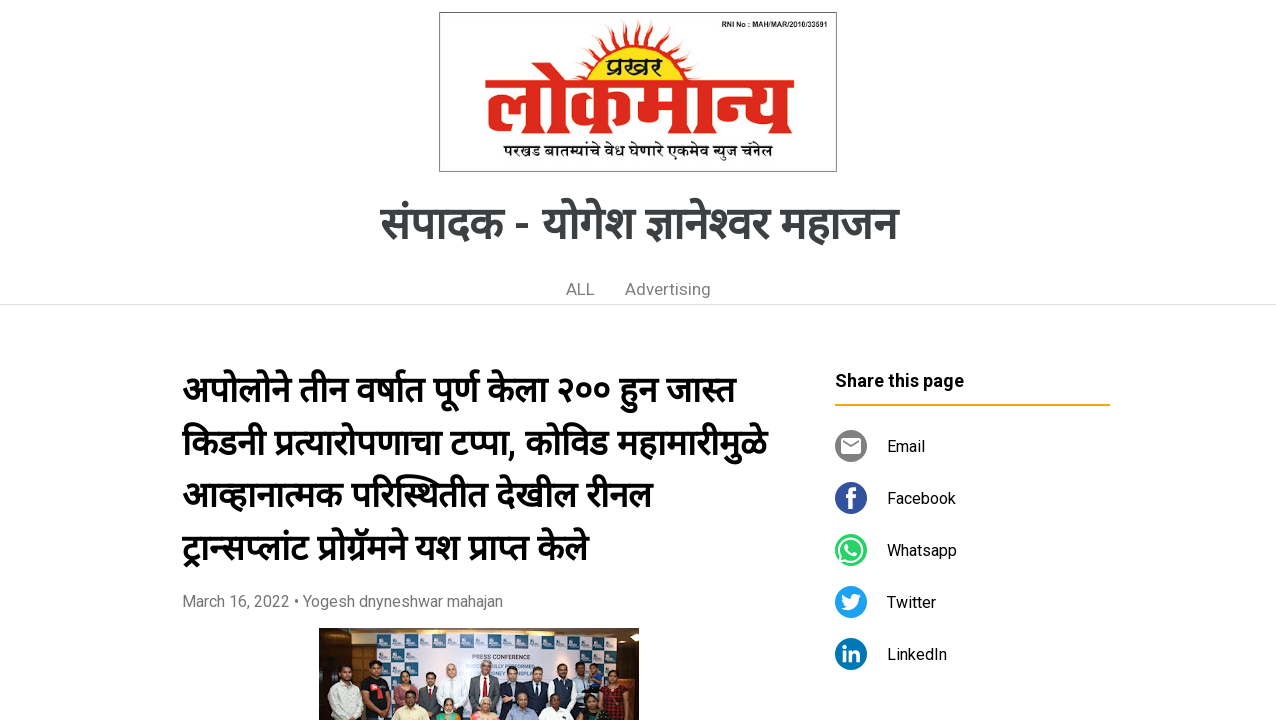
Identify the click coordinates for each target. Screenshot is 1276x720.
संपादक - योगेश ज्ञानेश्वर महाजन (638, 224)
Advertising (668, 289)
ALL (580, 289)
